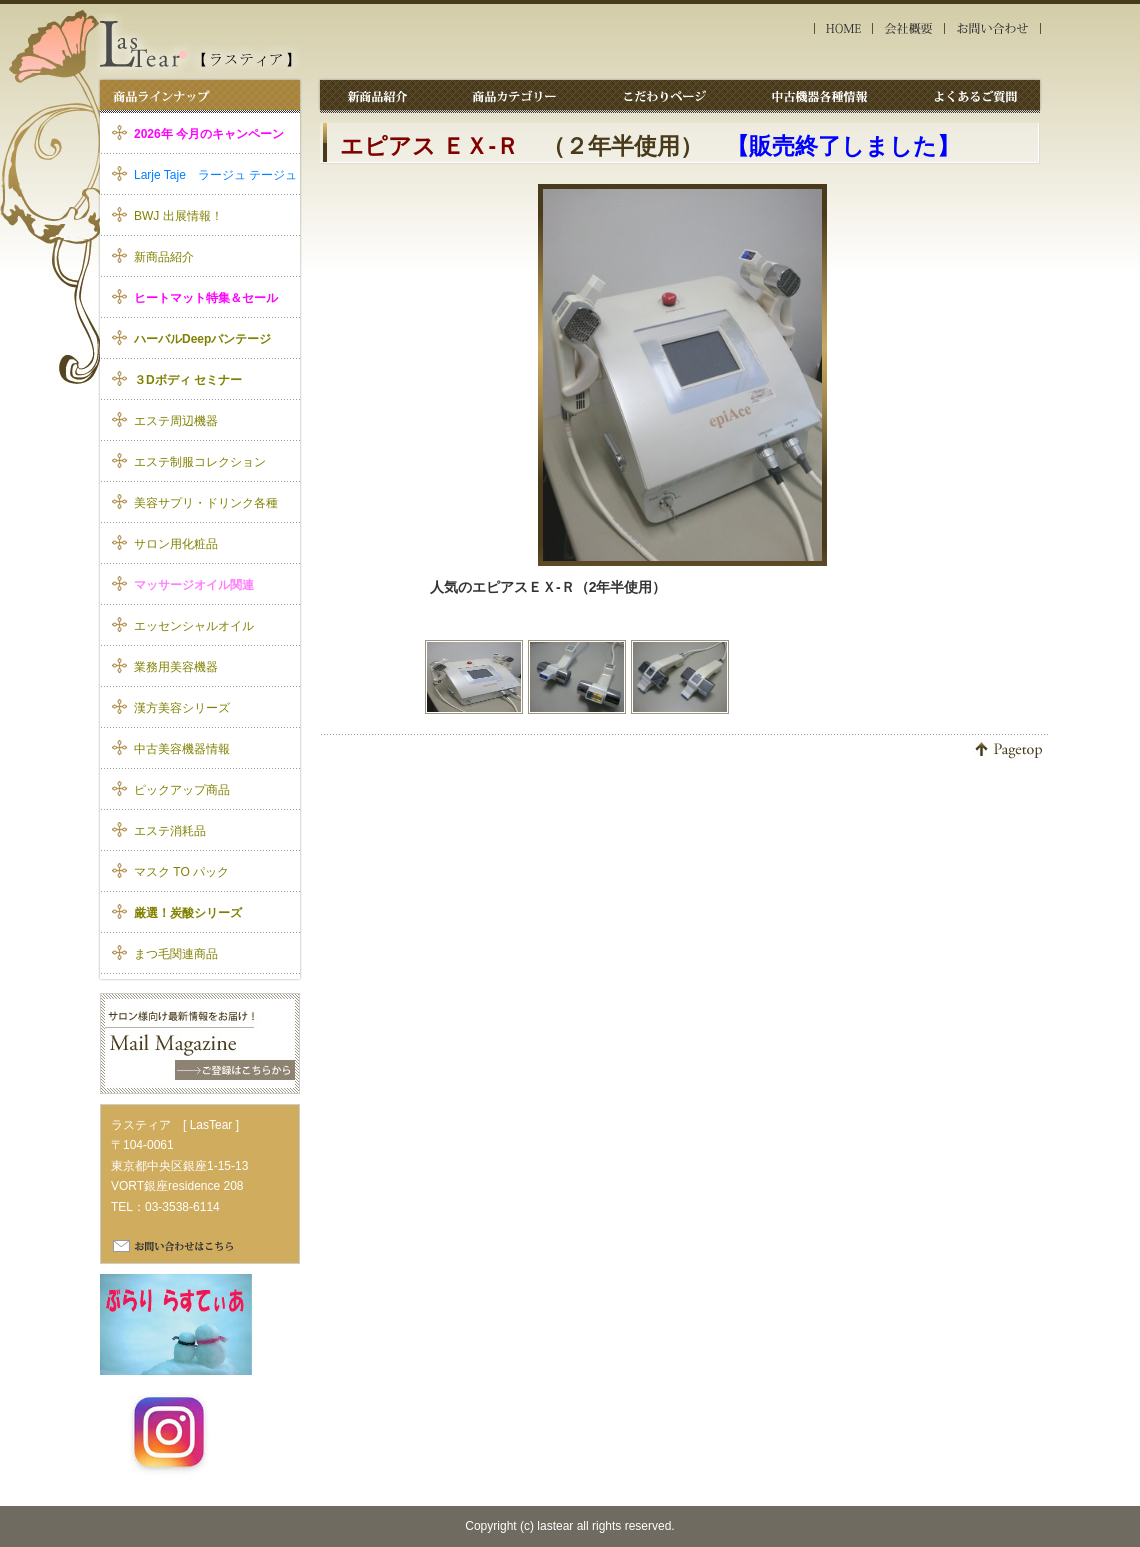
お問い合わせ (994, 28)
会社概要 (909, 28)
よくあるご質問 (972, 95)
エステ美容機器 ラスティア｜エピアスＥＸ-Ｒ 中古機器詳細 (198, 44)
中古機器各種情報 (824, 95)
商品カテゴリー (515, 95)
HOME (843, 28)
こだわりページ (670, 95)
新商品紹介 (378, 95)
